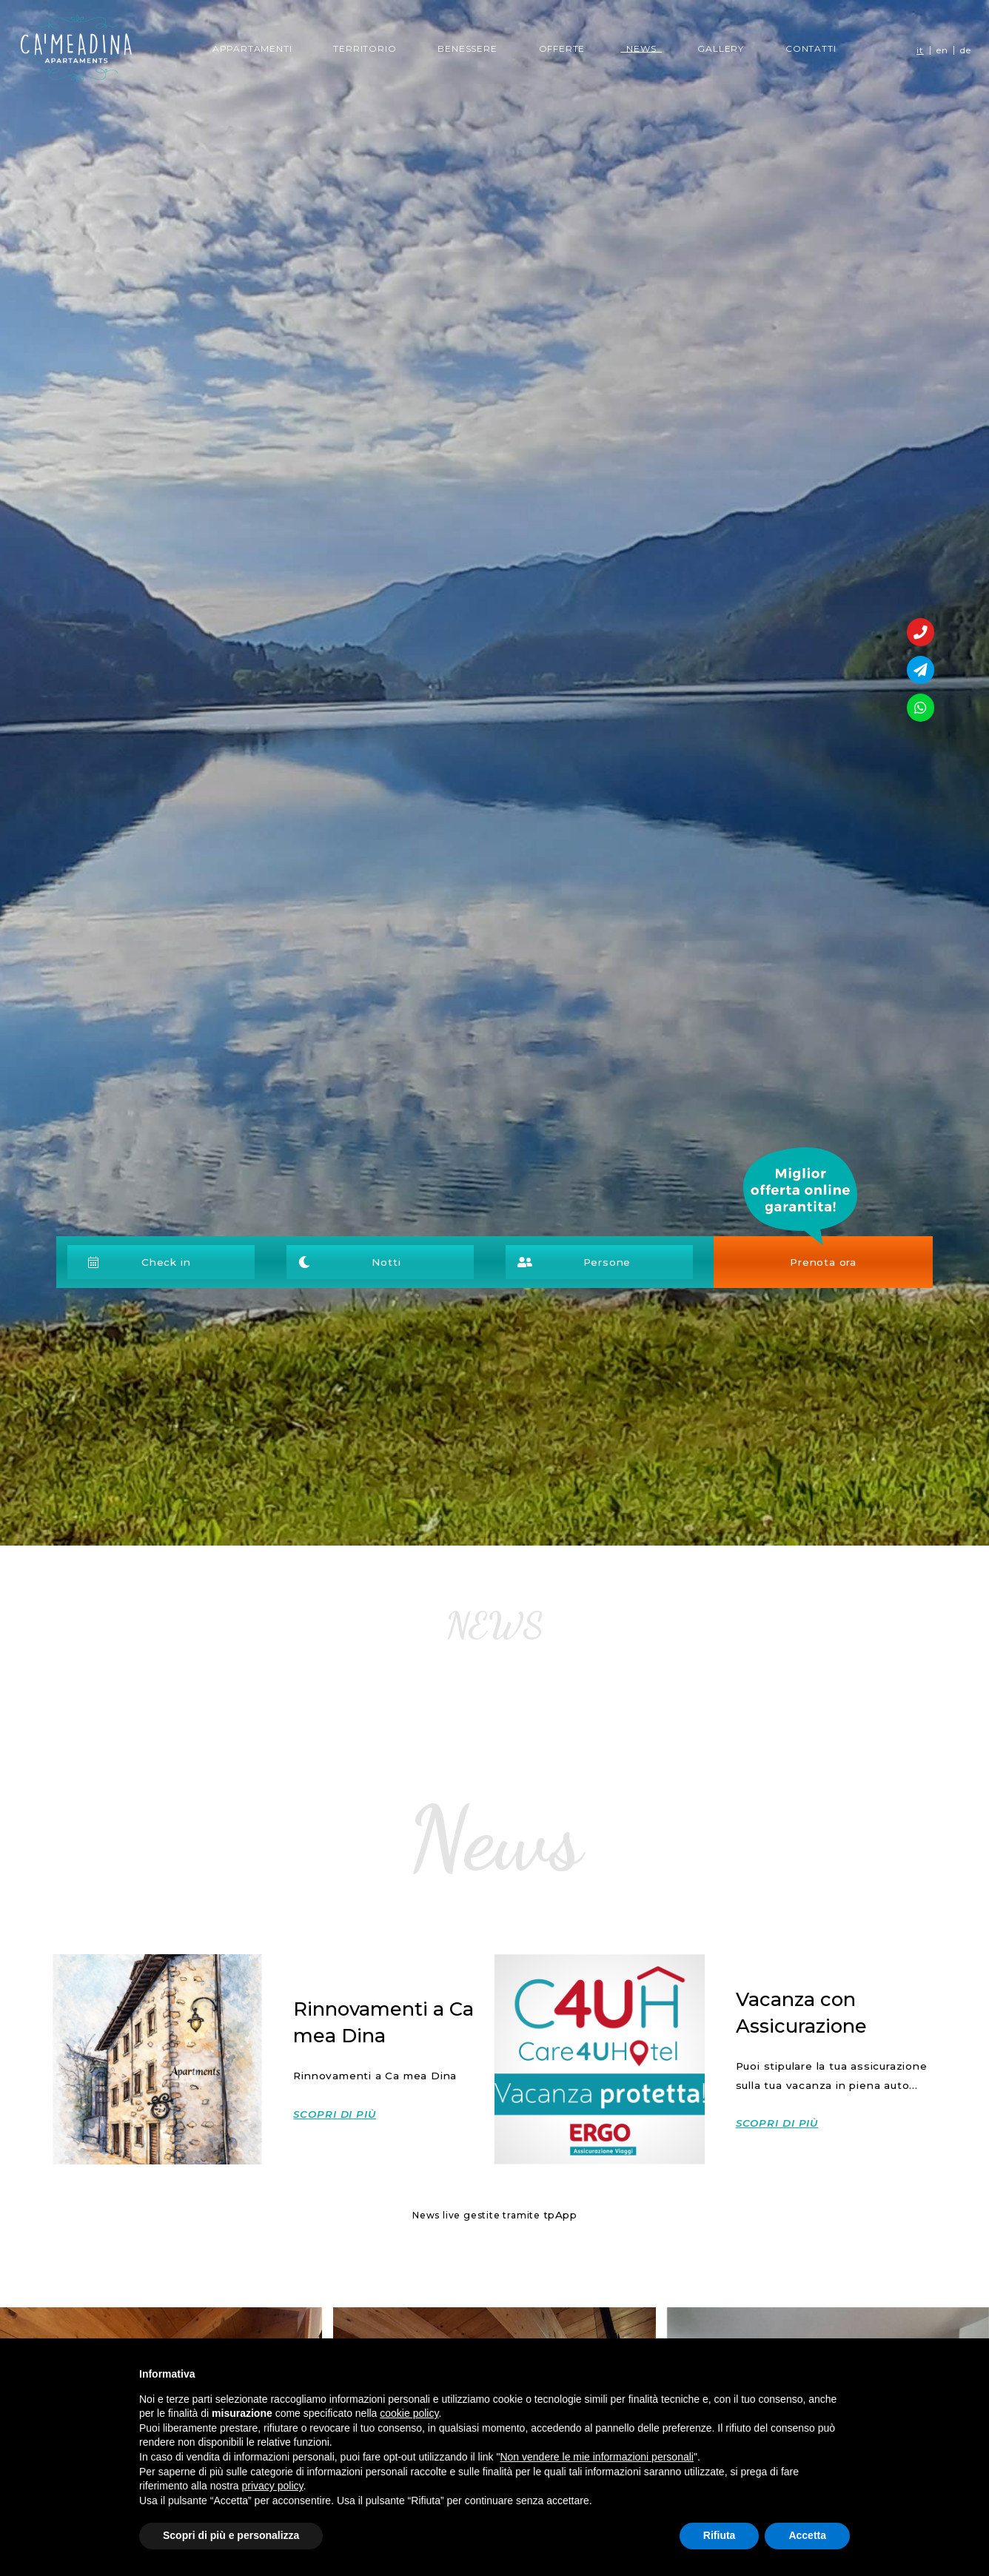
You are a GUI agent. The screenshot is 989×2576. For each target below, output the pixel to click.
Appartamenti (252, 48)
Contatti (810, 48)
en (942, 50)
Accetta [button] (807, 2535)
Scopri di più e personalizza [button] (231, 2535)
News (644, 48)
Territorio (364, 48)
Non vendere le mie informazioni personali (596, 2457)
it (920, 50)
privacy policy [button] (273, 2486)
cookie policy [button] (409, 2413)
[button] (172, 1262)
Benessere (467, 48)
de (965, 50)
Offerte (562, 48)
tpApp (560, 2215)
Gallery (720, 48)
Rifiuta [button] (719, 2535)
